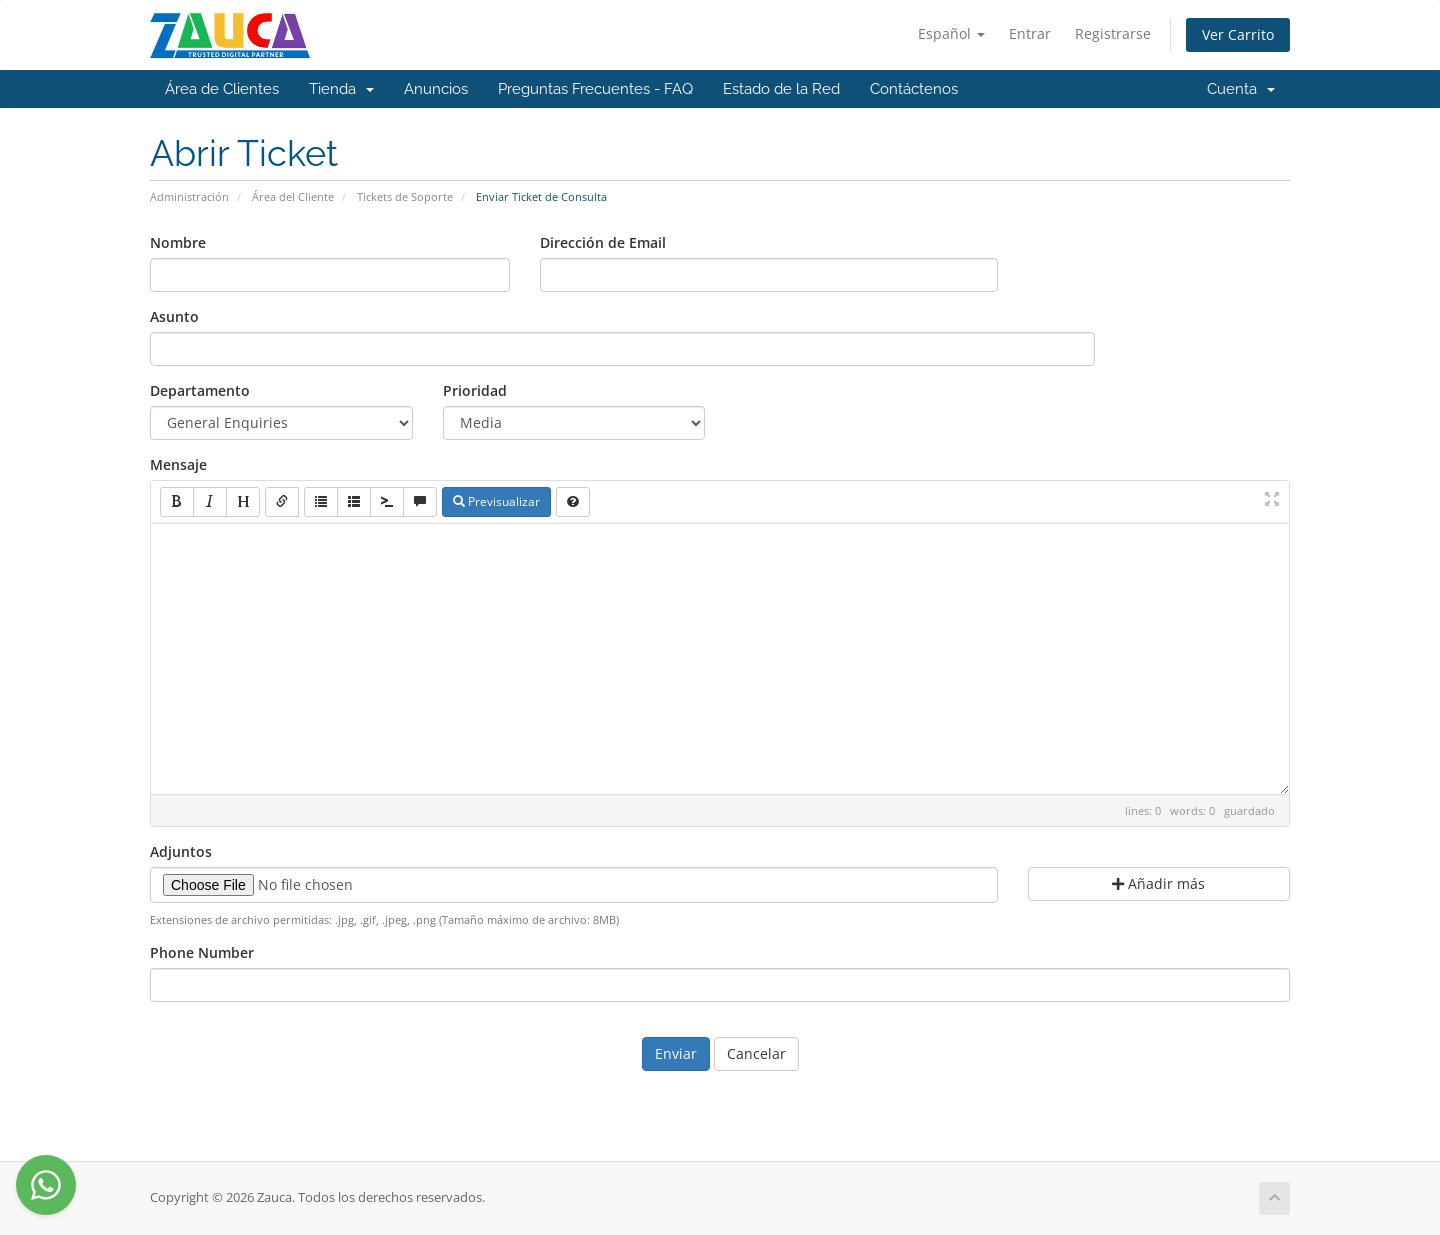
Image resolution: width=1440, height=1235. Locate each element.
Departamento (200, 390)
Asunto (174, 316)
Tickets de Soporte (405, 196)
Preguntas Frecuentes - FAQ (595, 89)
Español (951, 33)
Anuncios (436, 89)
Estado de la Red (781, 89)
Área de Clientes (222, 89)
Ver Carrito (1238, 34)
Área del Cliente (293, 196)
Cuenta (1241, 89)
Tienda (341, 89)
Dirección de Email (603, 242)
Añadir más (1158, 883)
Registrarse (1113, 33)
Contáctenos (914, 89)
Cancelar (756, 1053)
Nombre (178, 242)
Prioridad (475, 390)
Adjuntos (181, 851)
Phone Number (202, 952)
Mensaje (178, 464)
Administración (189, 196)
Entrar (1030, 33)
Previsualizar (496, 501)
